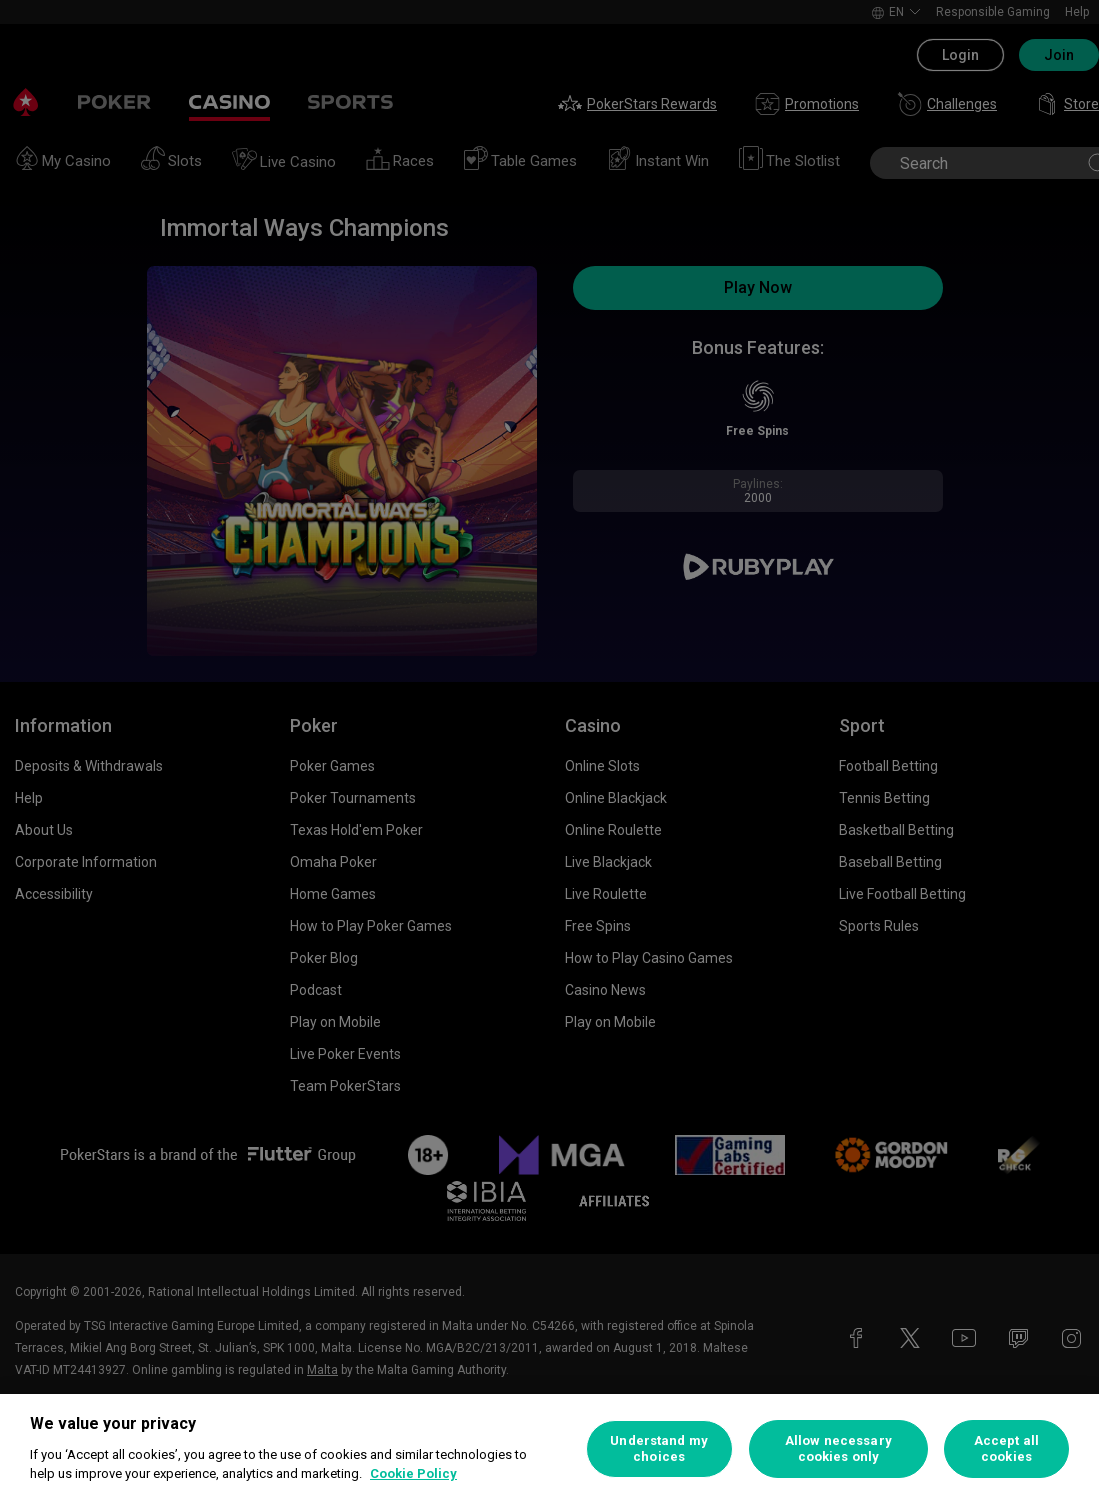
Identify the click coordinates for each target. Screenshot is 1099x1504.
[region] (549, 1449)
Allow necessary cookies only (838, 1448)
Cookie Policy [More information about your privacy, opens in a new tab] (413, 1473)
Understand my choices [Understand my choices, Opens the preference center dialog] (659, 1448)
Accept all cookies (1006, 1448)
